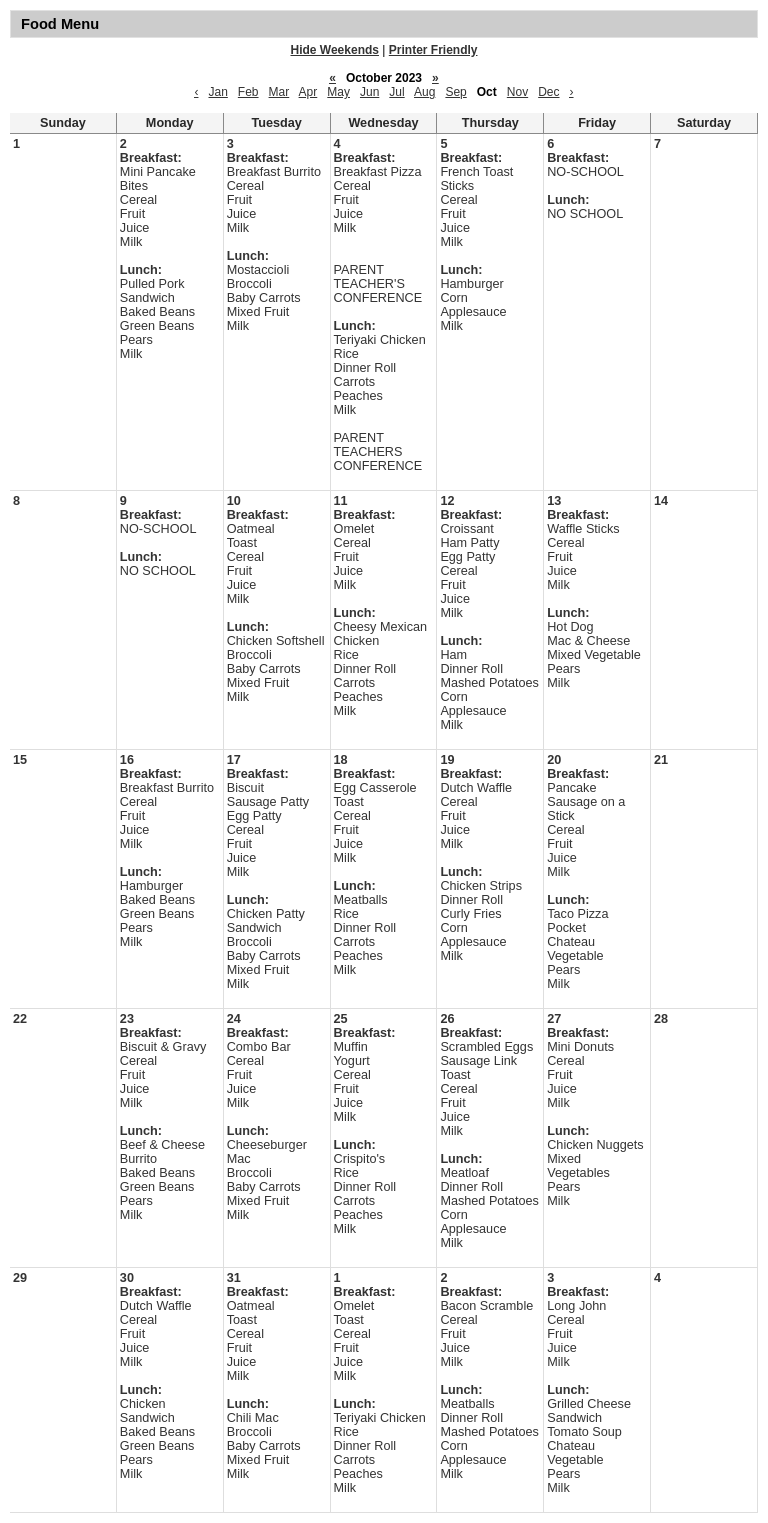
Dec (548, 92)
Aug (424, 92)
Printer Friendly (433, 50)
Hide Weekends (335, 50)
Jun (369, 92)
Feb (248, 92)
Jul (396, 92)
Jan (217, 92)
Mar (279, 92)
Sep (455, 92)
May (338, 92)
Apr (308, 92)
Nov (517, 92)
